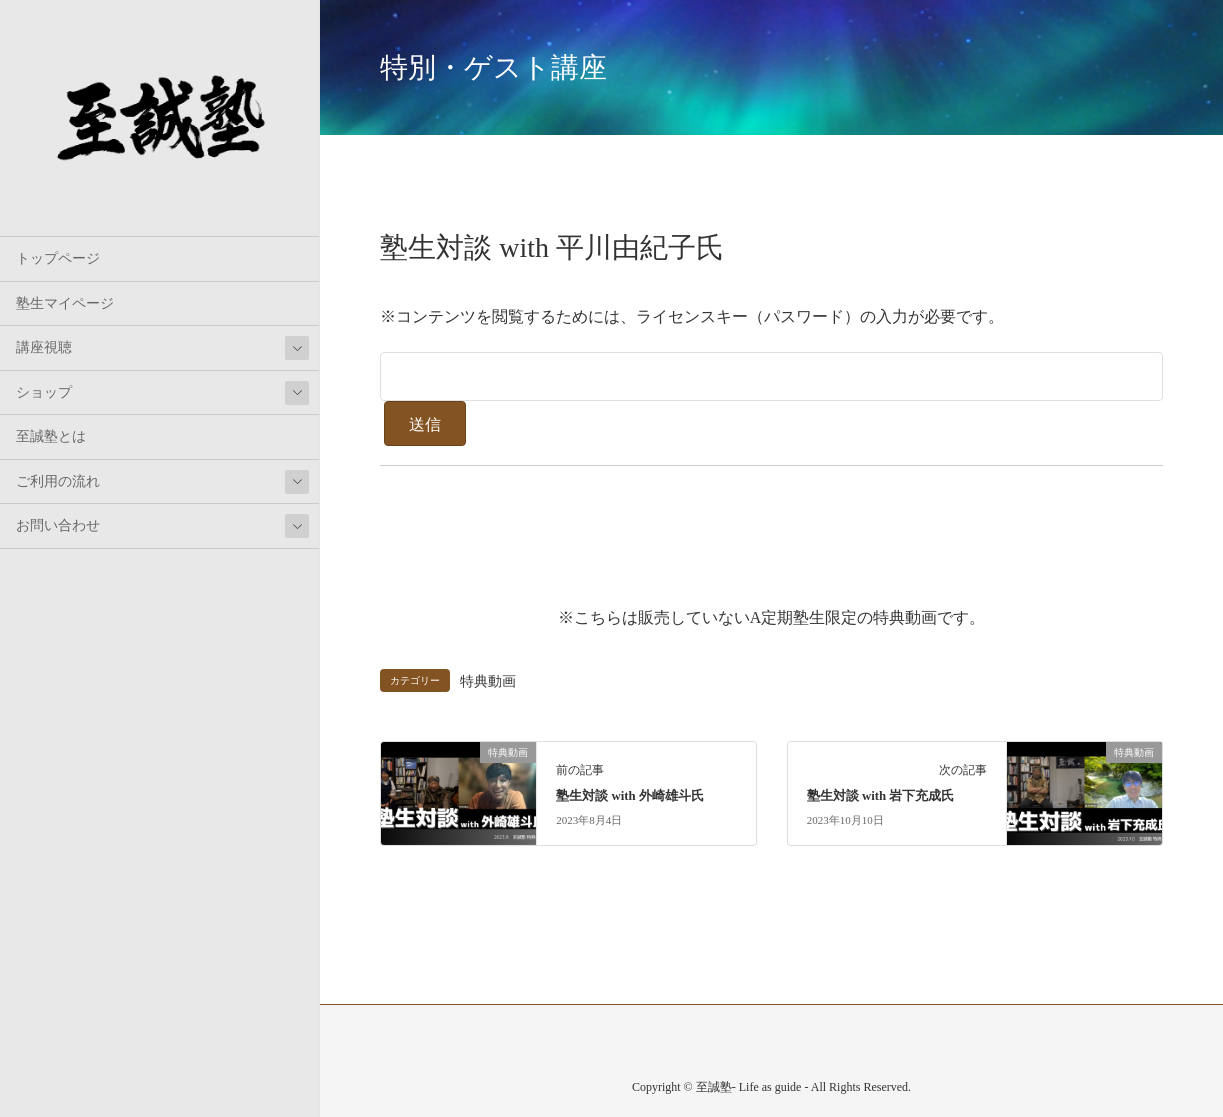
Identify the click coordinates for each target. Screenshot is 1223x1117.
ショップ (44, 392)
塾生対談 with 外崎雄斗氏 (630, 796)
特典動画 (488, 681)
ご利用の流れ (58, 481)
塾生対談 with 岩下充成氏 (881, 796)
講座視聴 (44, 347)
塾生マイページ (65, 303)
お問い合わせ (58, 525)
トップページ (58, 258)
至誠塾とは (51, 436)
